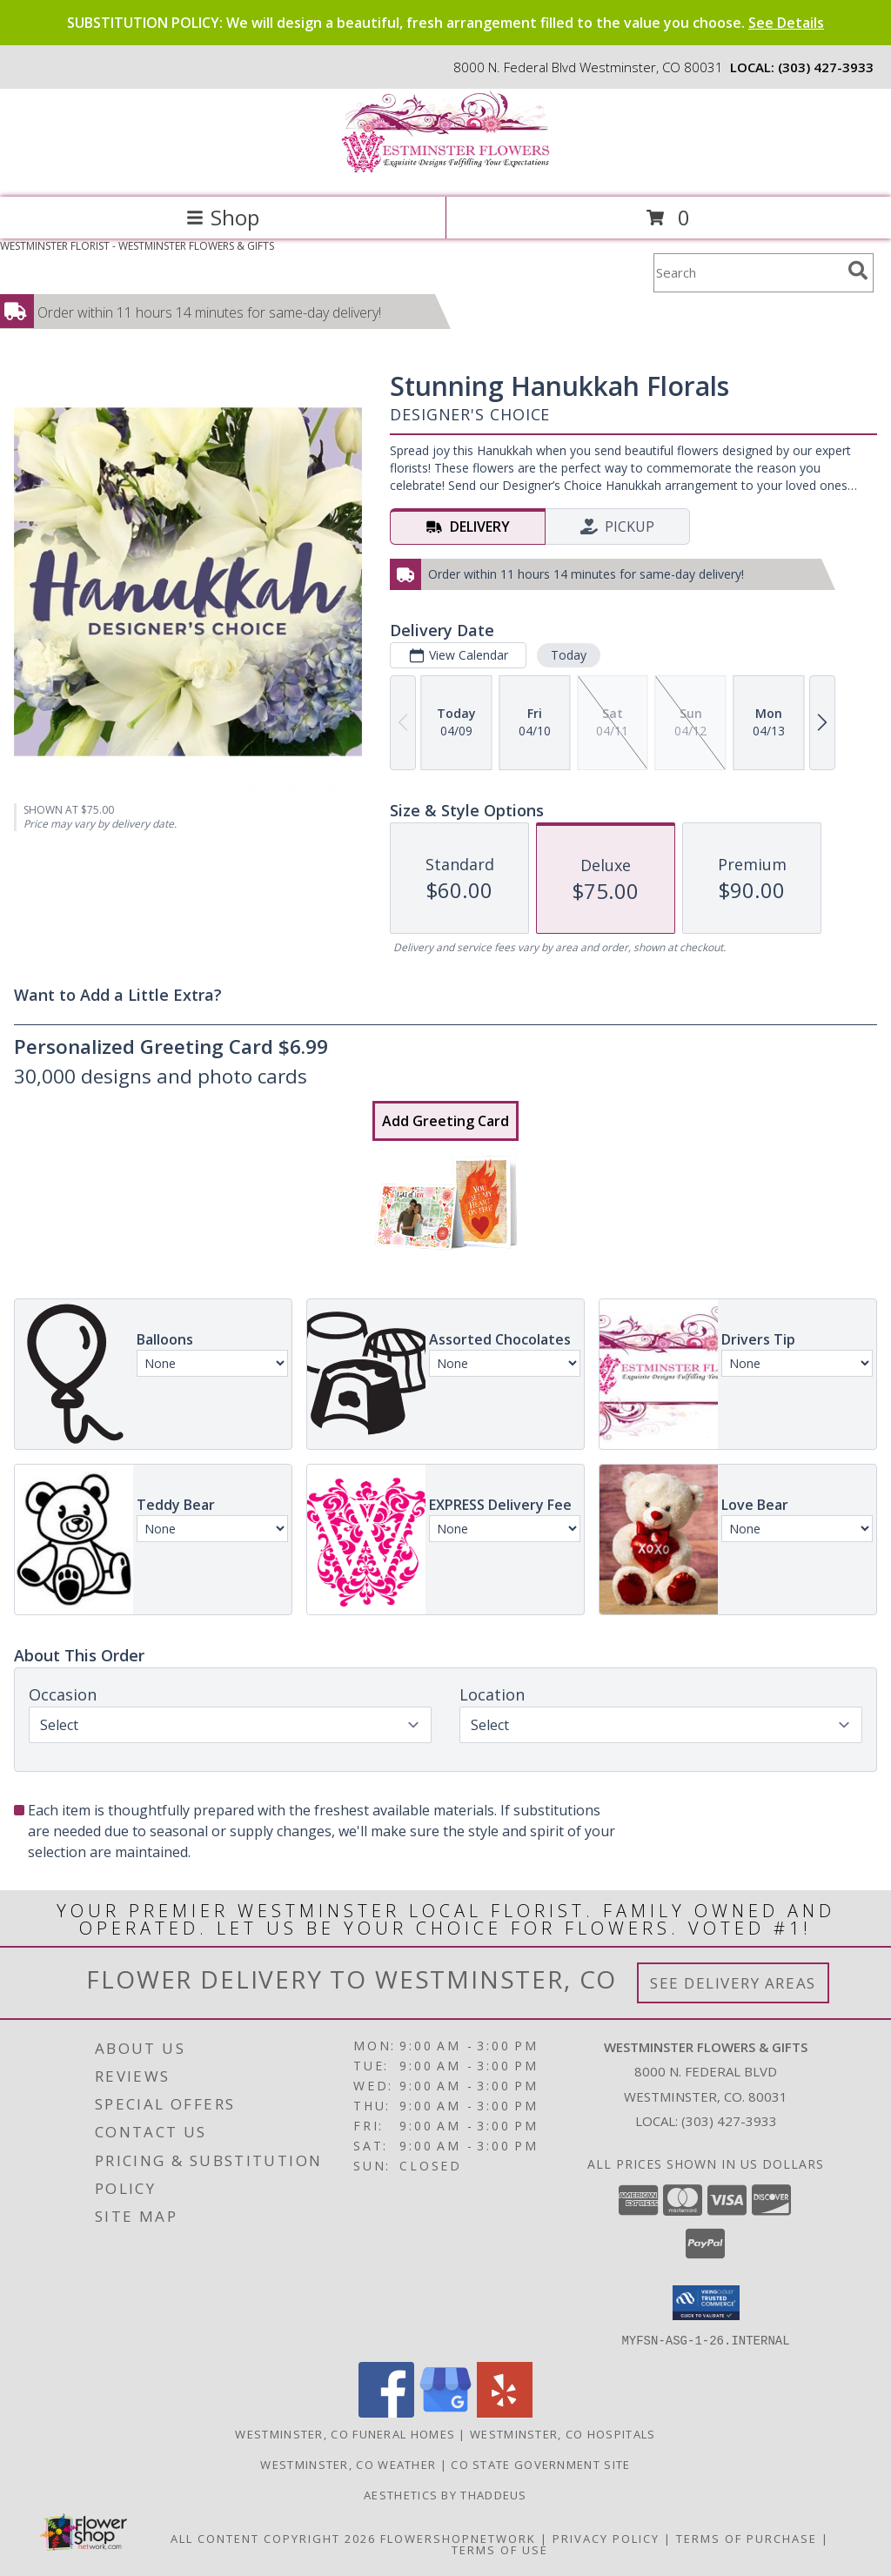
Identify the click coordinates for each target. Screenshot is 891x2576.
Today (568, 655)
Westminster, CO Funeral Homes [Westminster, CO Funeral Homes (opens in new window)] (345, 2433)
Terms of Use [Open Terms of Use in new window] (500, 2549)
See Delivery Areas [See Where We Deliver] (733, 1983)
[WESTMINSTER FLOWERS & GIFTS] (445, 172)
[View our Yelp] (505, 2412)
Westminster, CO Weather (348, 2464)
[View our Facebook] (386, 2412)
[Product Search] (747, 273)
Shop (222, 217)
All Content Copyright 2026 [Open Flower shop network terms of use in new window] (273, 2538)
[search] (858, 270)
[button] (706, 2302)
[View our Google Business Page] (445, 2412)
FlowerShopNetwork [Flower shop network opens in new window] (458, 2538)
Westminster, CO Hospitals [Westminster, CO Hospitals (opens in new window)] (563, 2433)
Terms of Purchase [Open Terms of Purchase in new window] (746, 2538)
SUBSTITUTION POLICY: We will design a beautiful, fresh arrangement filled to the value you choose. (445, 22)
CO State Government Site (540, 2464)
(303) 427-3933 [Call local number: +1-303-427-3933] (826, 67)
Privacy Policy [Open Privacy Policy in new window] (606, 2538)
